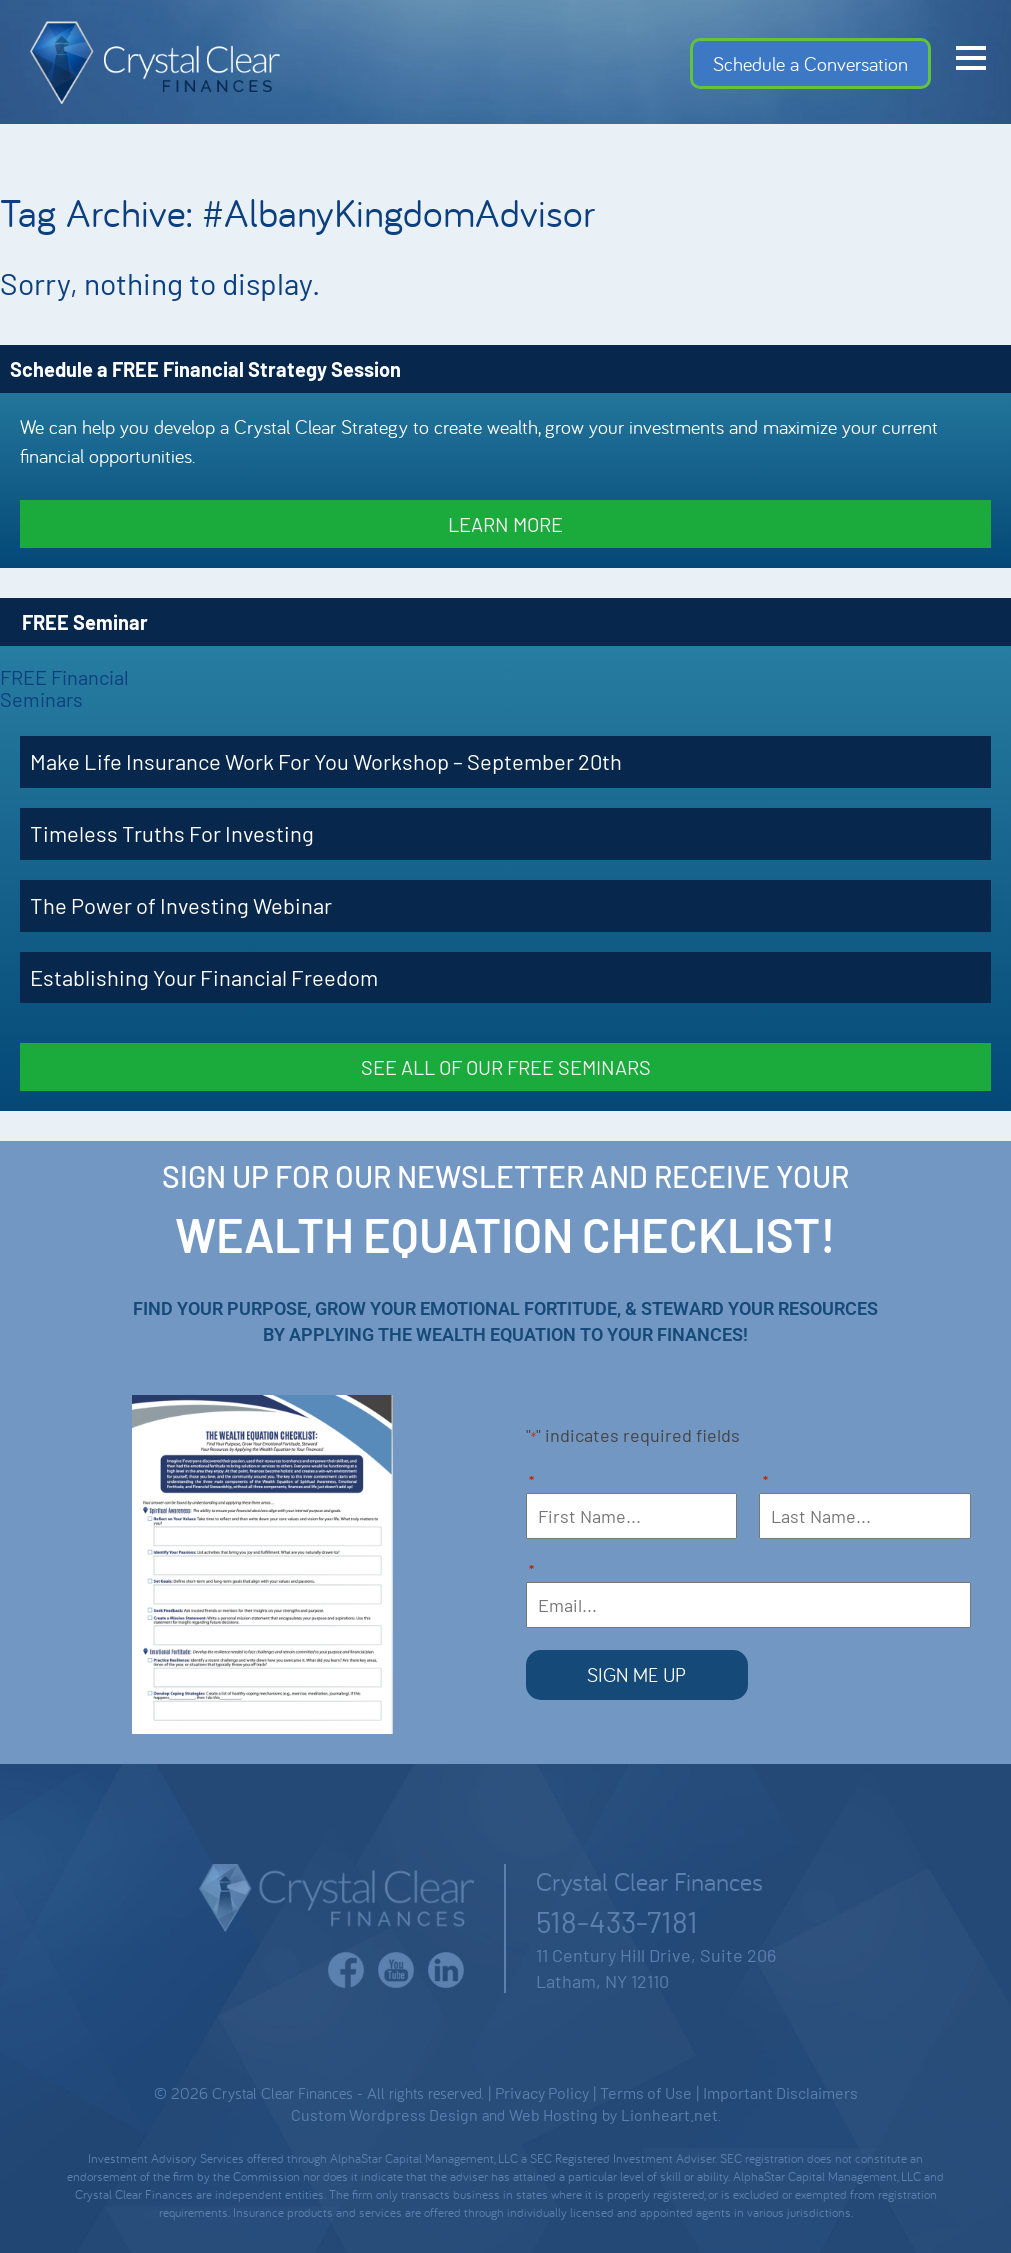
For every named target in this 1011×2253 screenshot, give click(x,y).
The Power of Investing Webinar (181, 905)
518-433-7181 (617, 1919)
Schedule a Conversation (810, 63)
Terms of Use (646, 2090)
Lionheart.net (669, 2112)
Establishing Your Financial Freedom (204, 977)
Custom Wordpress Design (384, 2112)
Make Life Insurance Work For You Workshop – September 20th (326, 761)
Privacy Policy (542, 2090)
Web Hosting (553, 2112)
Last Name (766, 1482)
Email (531, 1571)
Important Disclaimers (780, 2090)
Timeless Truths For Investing (172, 833)
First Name (531, 1482)
